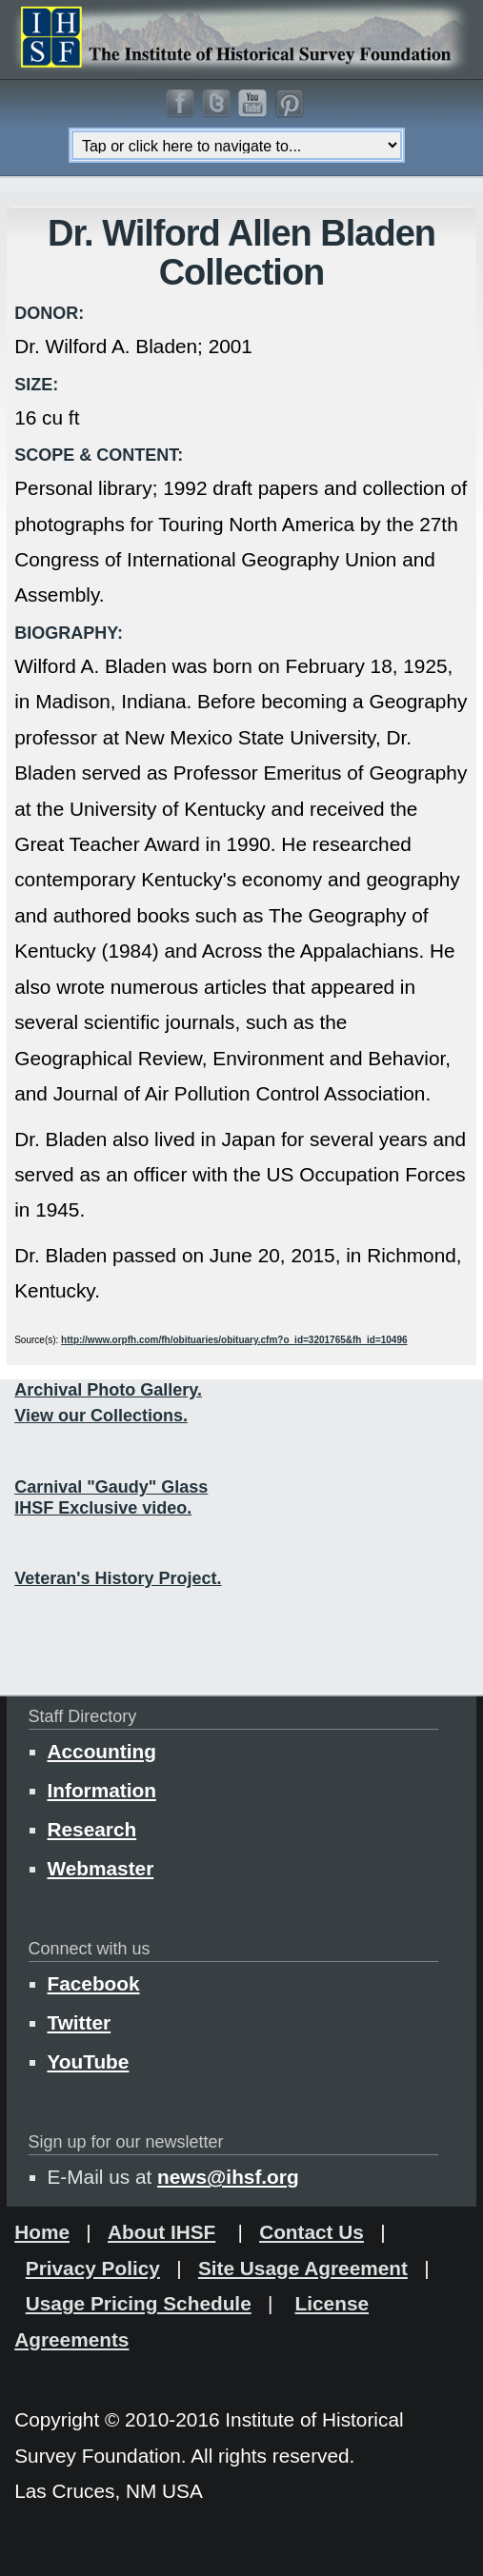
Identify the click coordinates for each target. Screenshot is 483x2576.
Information (102, 1790)
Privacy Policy (93, 2268)
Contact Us (311, 2232)
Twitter (79, 2022)
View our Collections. (101, 1415)
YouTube (89, 2061)
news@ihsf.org (228, 2177)
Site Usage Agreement (303, 2268)
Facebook (94, 1983)
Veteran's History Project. (117, 1578)
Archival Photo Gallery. (108, 1389)
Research (92, 1829)
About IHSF (161, 2232)
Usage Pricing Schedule (139, 2303)
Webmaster (101, 1868)
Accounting (102, 1751)
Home (42, 2232)
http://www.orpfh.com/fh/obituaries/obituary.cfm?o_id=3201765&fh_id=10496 (234, 1340)
